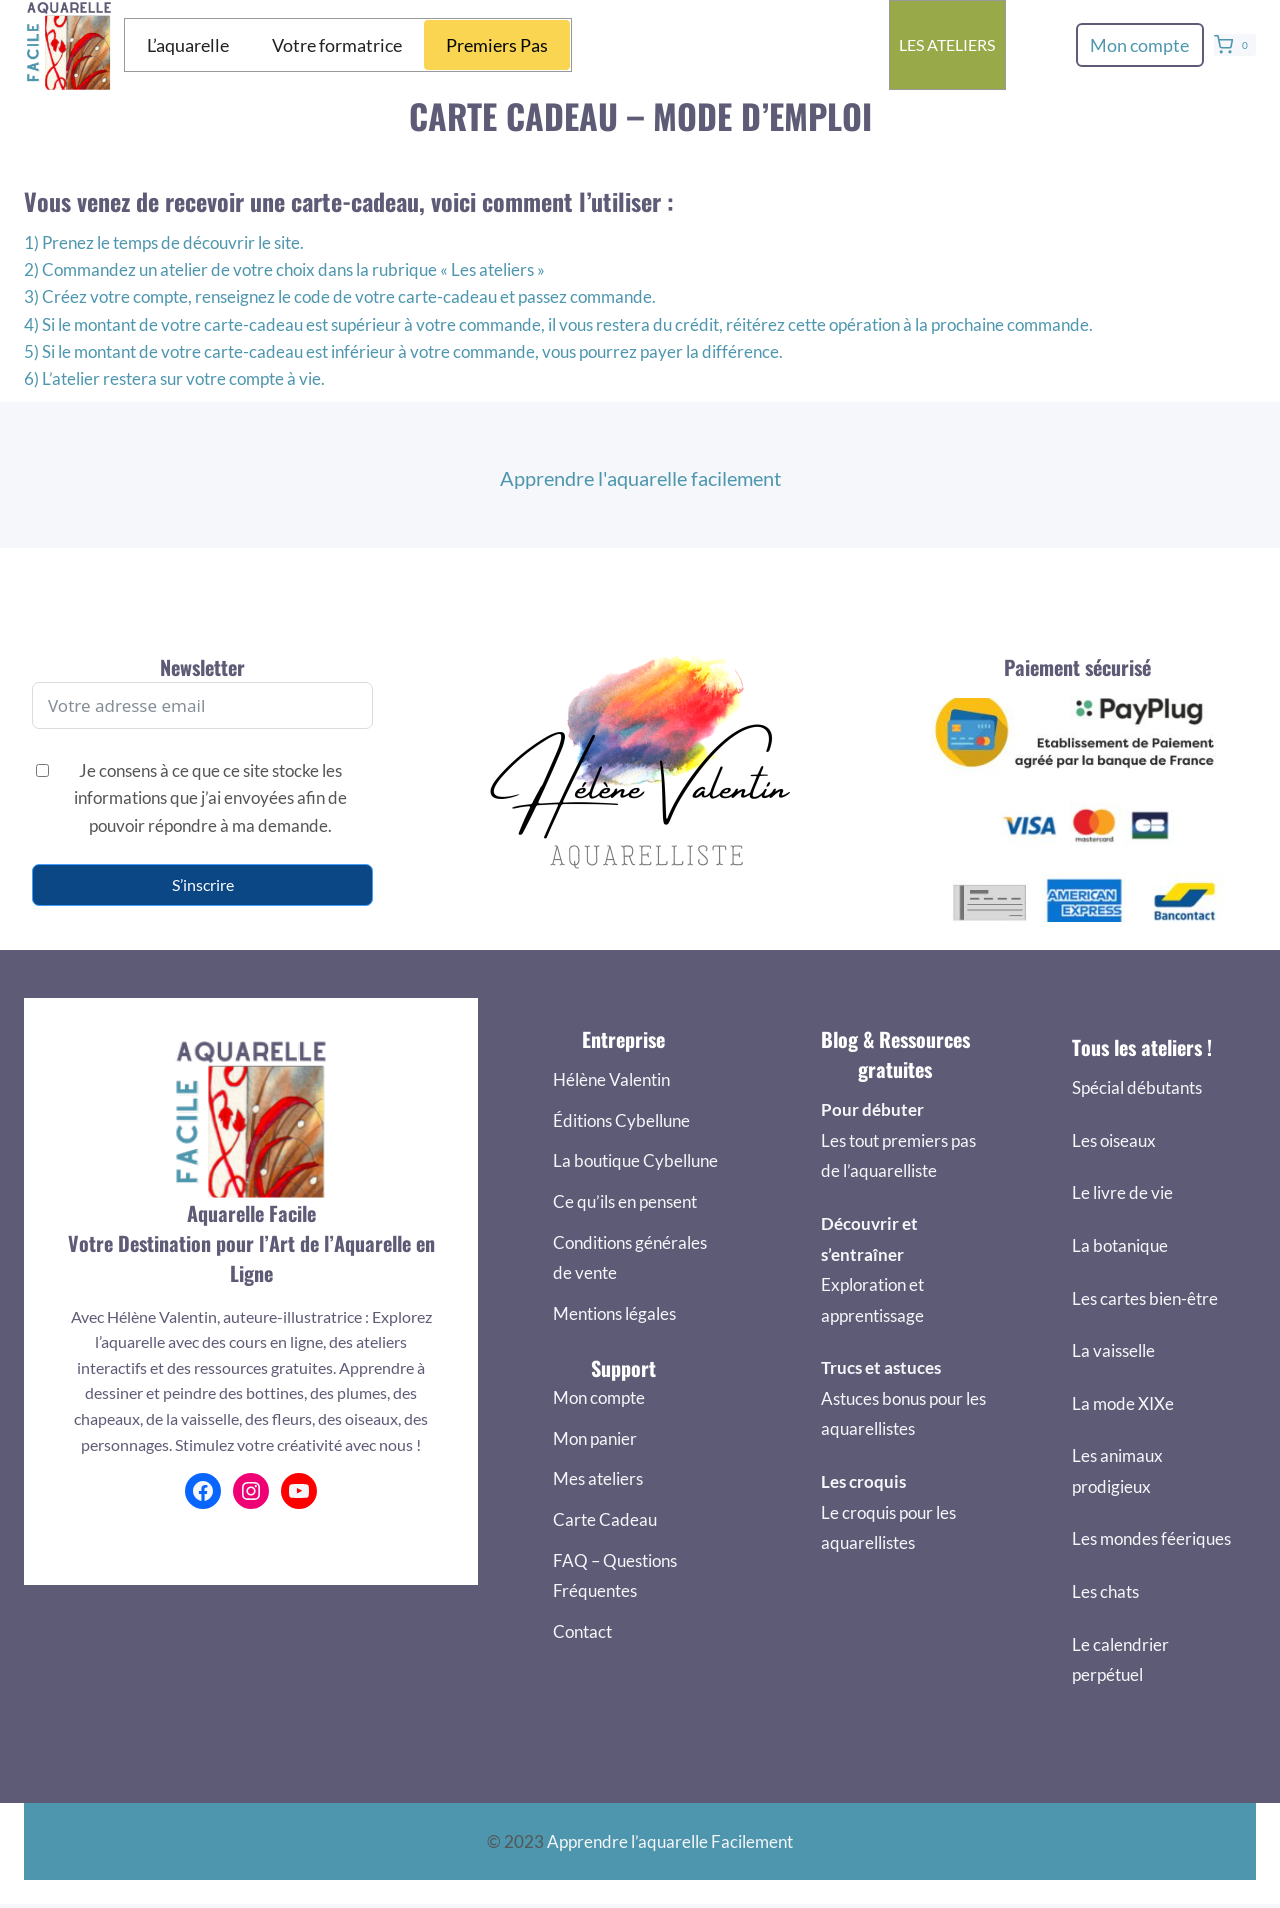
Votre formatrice (337, 45)
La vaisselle (1113, 1350)
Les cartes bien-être (1145, 1298)
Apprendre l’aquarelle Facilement (670, 1841)
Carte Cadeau (605, 1519)
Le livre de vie (1122, 1192)
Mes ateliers (598, 1478)
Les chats (1105, 1591)
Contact (582, 1631)
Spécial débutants (1137, 1087)
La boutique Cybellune (635, 1160)
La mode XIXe (1123, 1403)
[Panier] (1235, 45)
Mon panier (595, 1438)
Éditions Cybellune (621, 1120)
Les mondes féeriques (1151, 1538)
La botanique (1120, 1245)
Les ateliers (947, 44)
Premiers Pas (497, 45)
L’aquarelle (188, 45)
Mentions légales (614, 1313)
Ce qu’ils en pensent (625, 1201)
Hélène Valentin (611, 1079)
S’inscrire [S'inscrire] (203, 884)
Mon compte (1139, 45)
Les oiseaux (1114, 1140)
